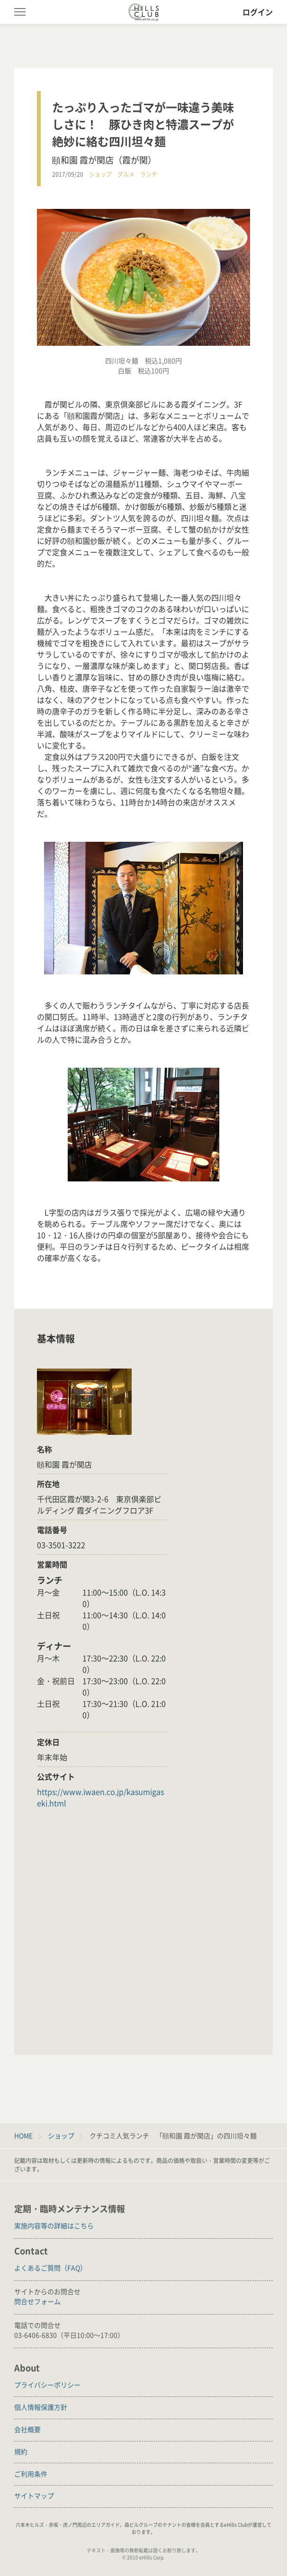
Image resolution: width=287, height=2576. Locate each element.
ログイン (257, 12)
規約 (20, 2451)
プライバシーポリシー (47, 2384)
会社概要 (27, 2429)
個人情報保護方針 (40, 2407)
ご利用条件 (30, 2473)
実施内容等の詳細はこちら (54, 2225)
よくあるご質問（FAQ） (50, 2267)
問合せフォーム (37, 2301)
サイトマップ (34, 2495)
